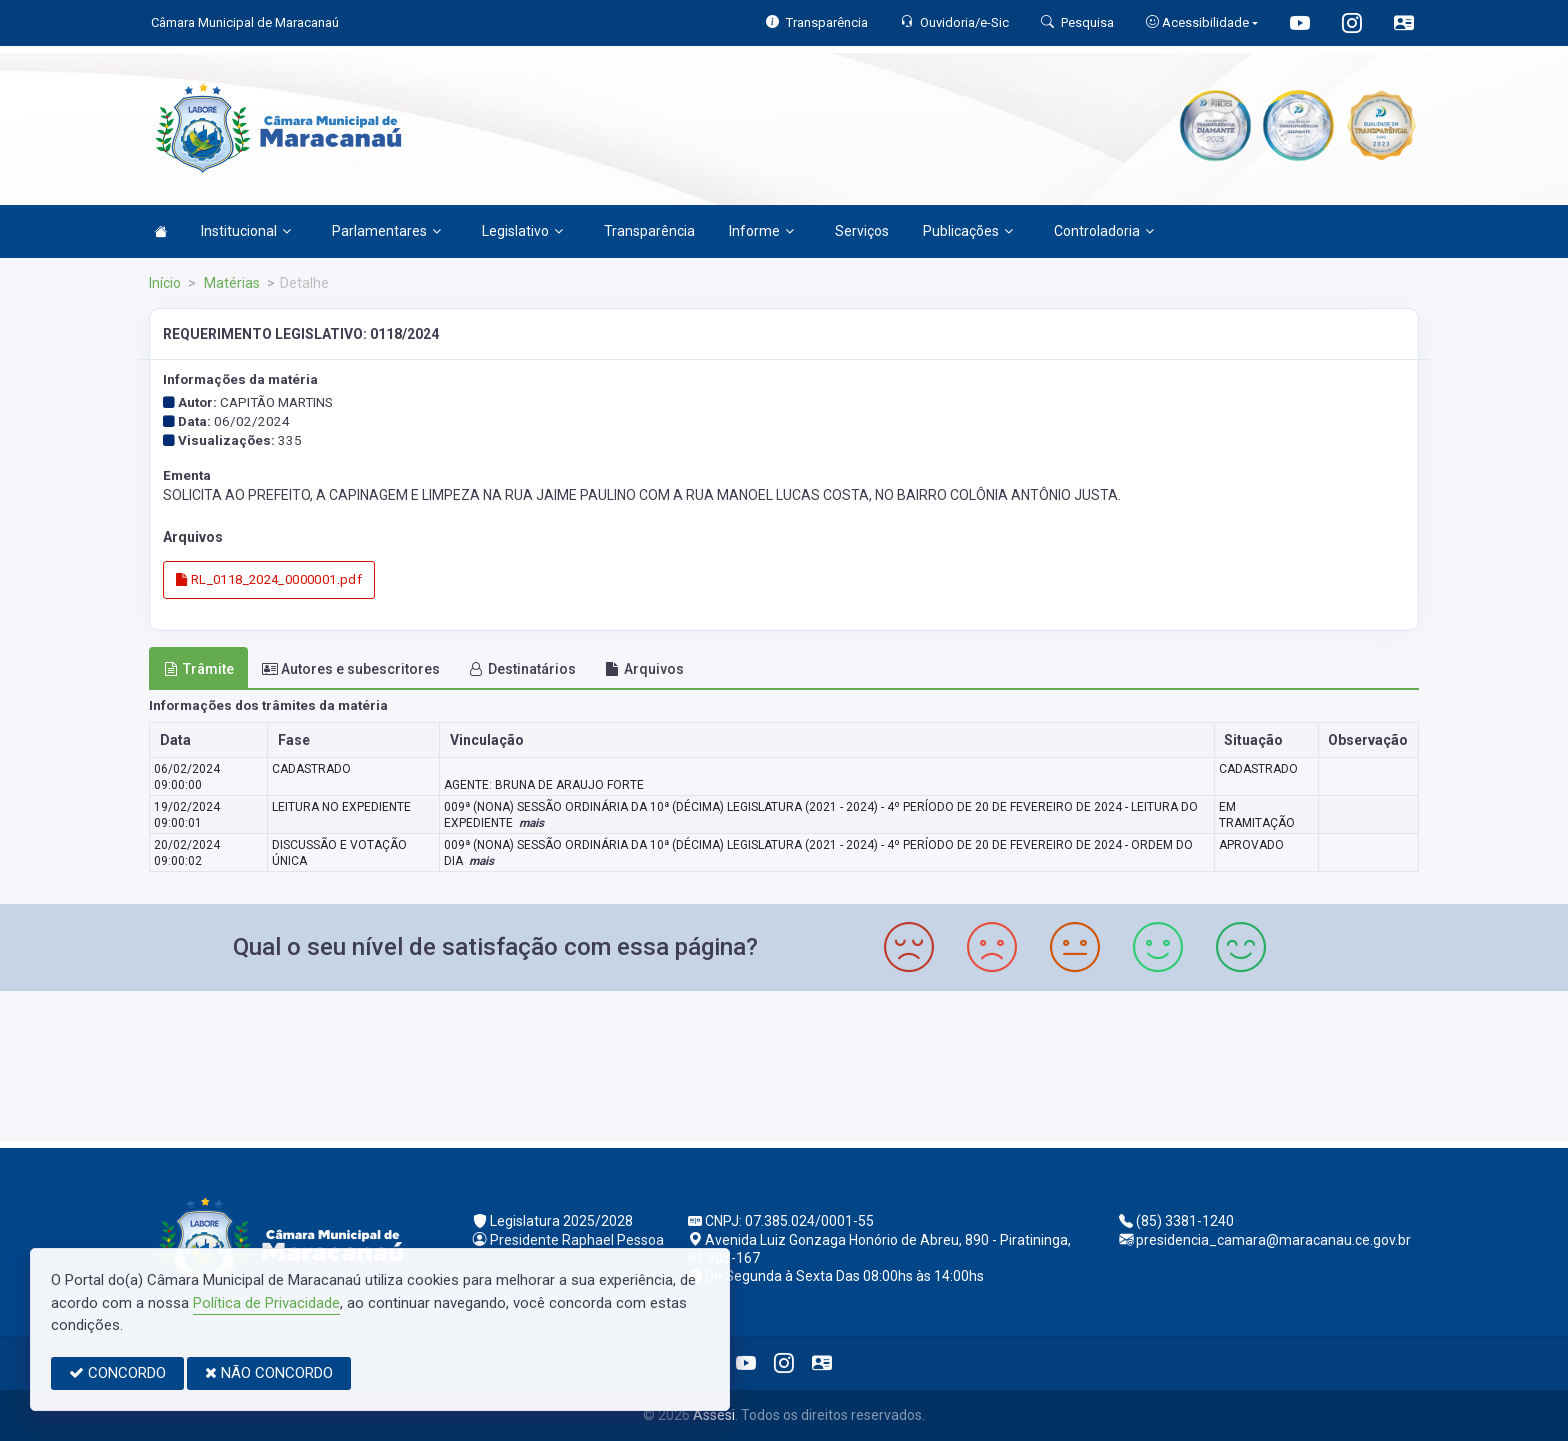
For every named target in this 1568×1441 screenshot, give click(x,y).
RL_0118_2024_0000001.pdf (269, 579)
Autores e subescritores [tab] (351, 669)
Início (165, 283)
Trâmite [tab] (199, 669)
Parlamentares (386, 231)
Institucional (246, 231)
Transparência (649, 231)
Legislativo (522, 231)
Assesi (714, 1415)
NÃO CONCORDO (269, 1373)
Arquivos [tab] (644, 669)
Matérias (230, 283)
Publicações (968, 231)
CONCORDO (117, 1373)
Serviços (862, 231)
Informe (761, 231)
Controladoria (1104, 231)
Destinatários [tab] (522, 669)
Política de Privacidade (266, 1303)
